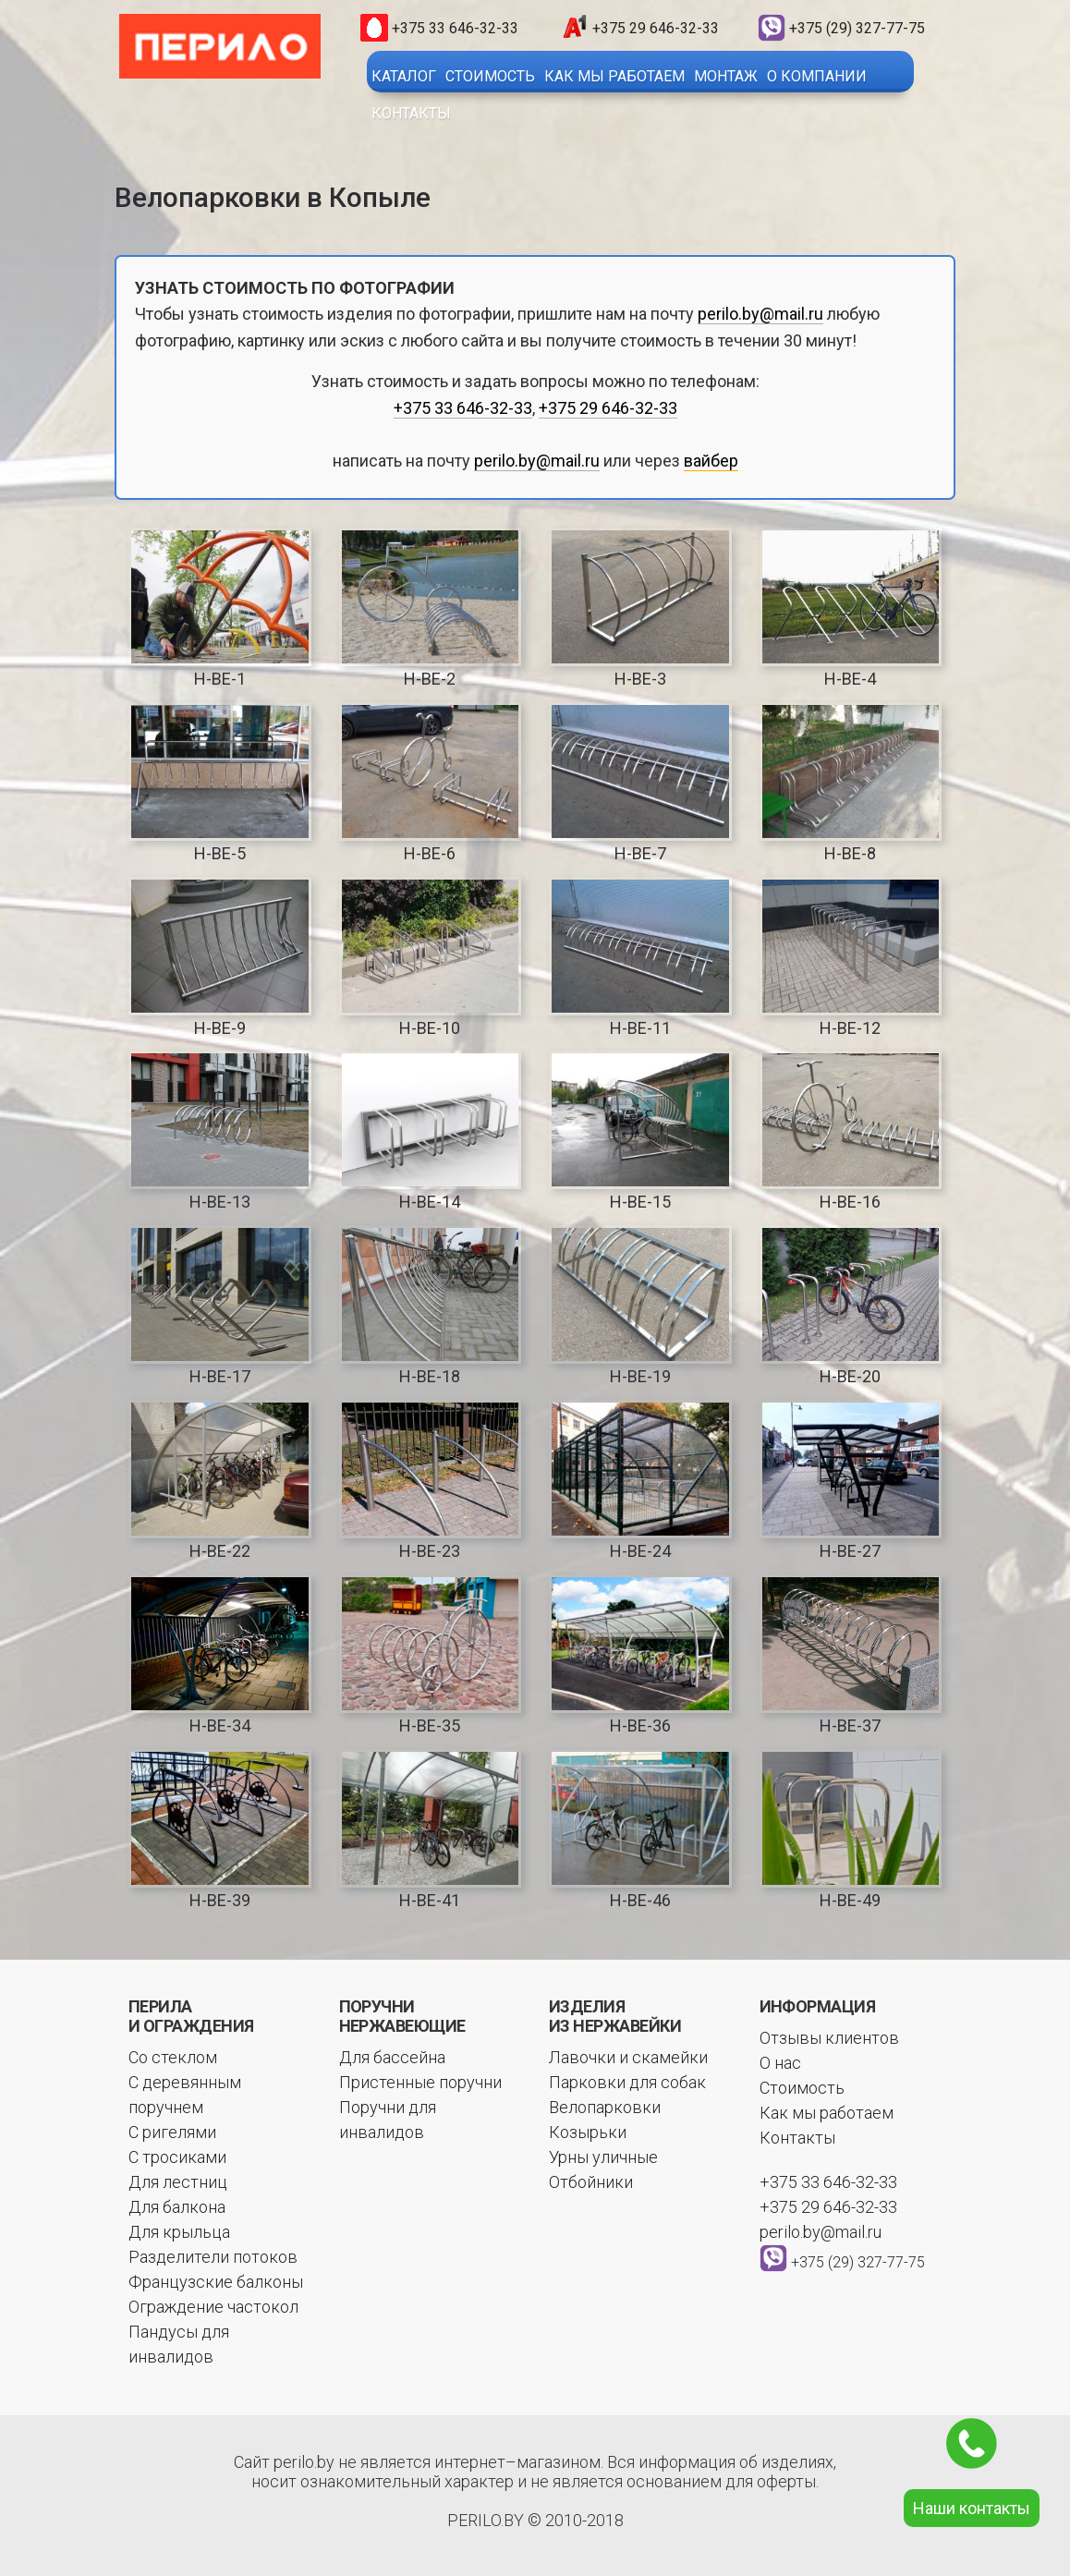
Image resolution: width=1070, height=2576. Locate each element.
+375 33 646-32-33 (455, 28)
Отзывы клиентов (829, 2037)
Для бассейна (392, 2057)
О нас (780, 2062)
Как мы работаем (614, 76)
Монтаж (726, 76)
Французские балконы (215, 2281)
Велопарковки (605, 2107)
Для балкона (176, 2207)
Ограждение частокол (213, 2306)
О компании (817, 76)
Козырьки (587, 2132)
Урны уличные (603, 2157)
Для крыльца (179, 2232)
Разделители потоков (213, 2256)
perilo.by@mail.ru (760, 313)
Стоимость (490, 76)
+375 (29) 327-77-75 (857, 28)
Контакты (411, 113)
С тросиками (177, 2157)
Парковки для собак (627, 2082)
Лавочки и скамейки (628, 2057)
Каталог (403, 76)
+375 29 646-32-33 (655, 28)
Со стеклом (172, 2057)
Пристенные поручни (420, 2082)
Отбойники (591, 2182)
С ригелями (172, 2132)
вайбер (711, 460)
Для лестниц (177, 2182)
